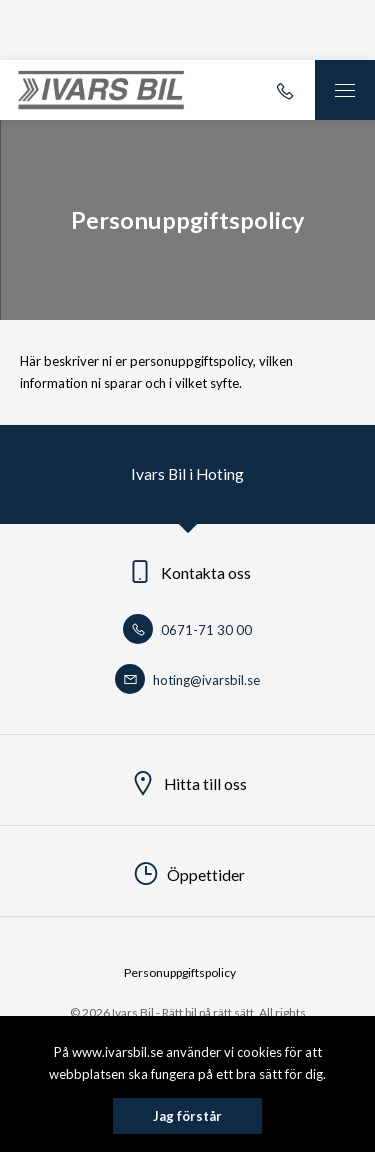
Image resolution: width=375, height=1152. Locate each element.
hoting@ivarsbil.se (187, 680)
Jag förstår (187, 1116)
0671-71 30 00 (187, 630)
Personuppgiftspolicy (180, 972)
